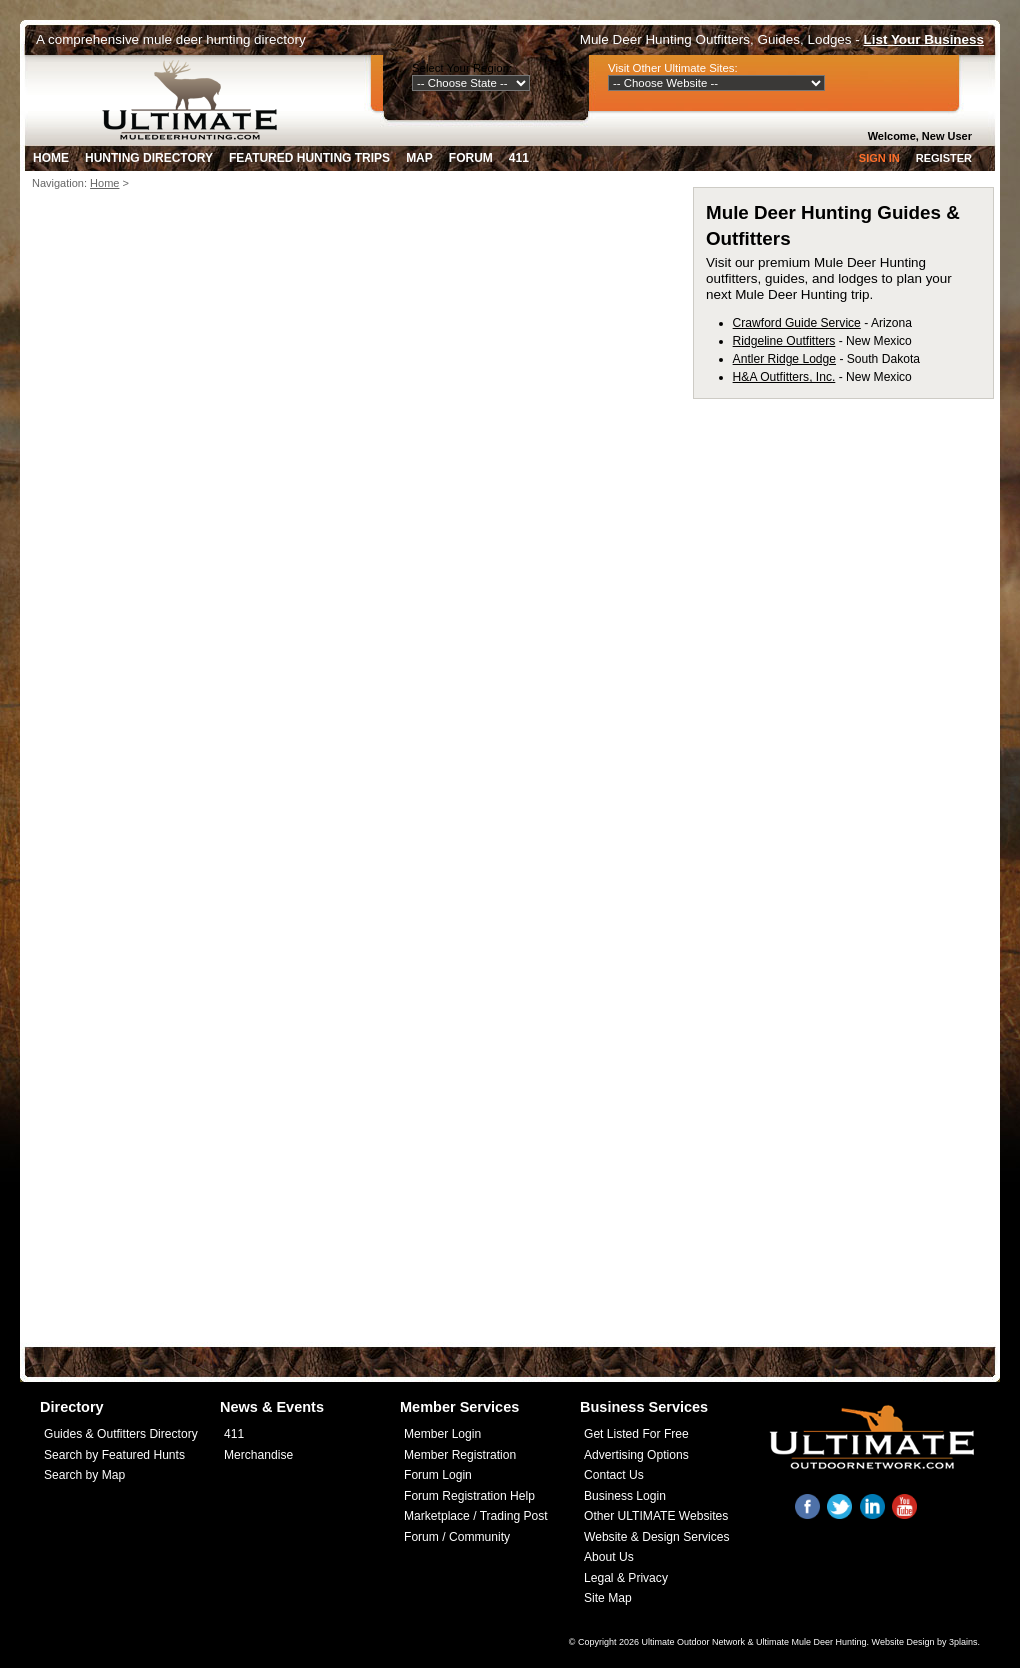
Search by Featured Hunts (114, 1455)
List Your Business (924, 39)
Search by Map (84, 1475)
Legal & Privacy (626, 1578)
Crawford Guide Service (797, 323)
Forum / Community (457, 1537)
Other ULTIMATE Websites (656, 1516)
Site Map (608, 1598)
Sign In (879, 158)
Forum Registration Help (469, 1496)
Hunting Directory (149, 158)
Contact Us (614, 1475)
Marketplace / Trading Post (476, 1516)
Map (419, 158)
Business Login (625, 1496)
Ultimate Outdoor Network (693, 1642)
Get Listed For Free (636, 1434)
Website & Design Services (656, 1537)
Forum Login (438, 1475)
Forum (471, 158)
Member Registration (460, 1455)
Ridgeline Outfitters (784, 341)
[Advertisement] (187, 523)
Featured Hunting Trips (309, 158)
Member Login (442, 1434)
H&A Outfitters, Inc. (784, 377)
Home (51, 158)
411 (519, 158)
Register (944, 158)
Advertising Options (636, 1455)
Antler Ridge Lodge (784, 359)
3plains (963, 1642)
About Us (609, 1557)
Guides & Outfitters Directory (121, 1434)
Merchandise (258, 1455)
